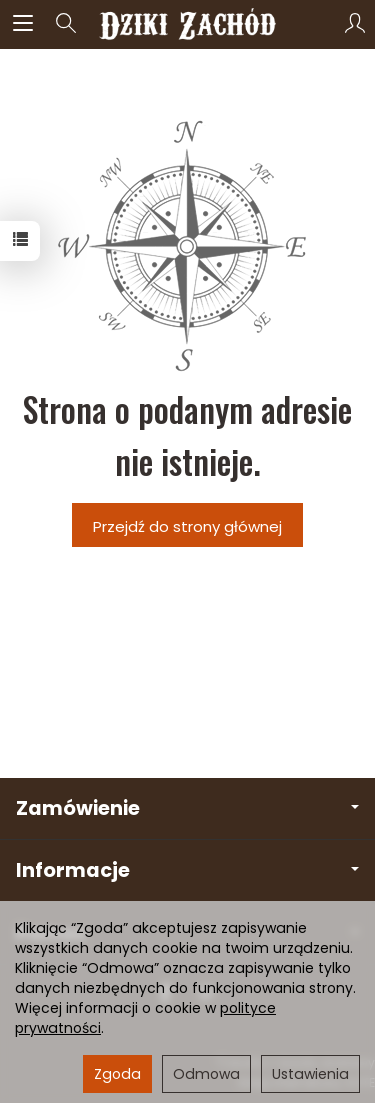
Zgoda (117, 1074)
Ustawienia (310, 1074)
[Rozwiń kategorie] (23, 24)
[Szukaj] (66, 24)
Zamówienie (187, 808)
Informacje (187, 870)
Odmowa (206, 1074)
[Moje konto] (355, 24)
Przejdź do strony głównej (187, 526)
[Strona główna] (187, 24)
